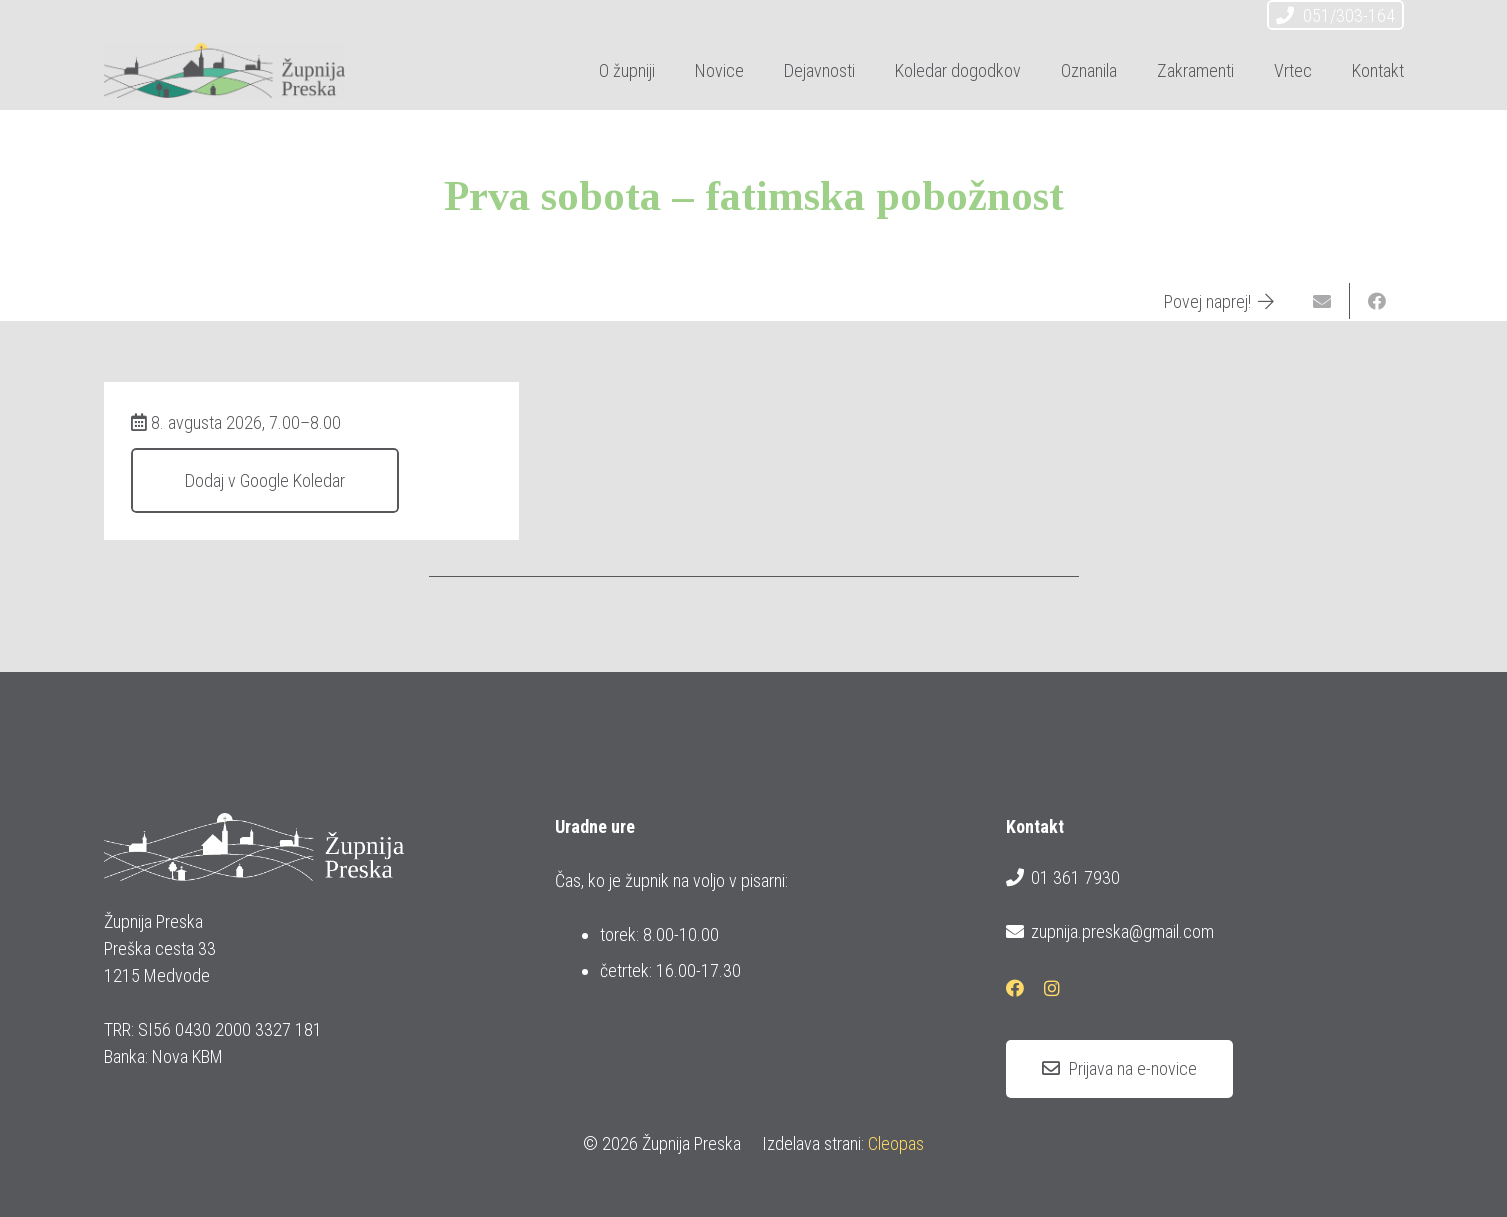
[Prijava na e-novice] (1119, 1069)
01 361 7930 (1063, 878)
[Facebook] (1187, 18)
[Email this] (1323, 301)
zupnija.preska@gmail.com (1110, 932)
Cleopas (896, 1143)
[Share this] (1377, 301)
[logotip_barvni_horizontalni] (225, 70)
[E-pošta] (1151, 18)
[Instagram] (1223, 18)
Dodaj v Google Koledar (265, 480)
